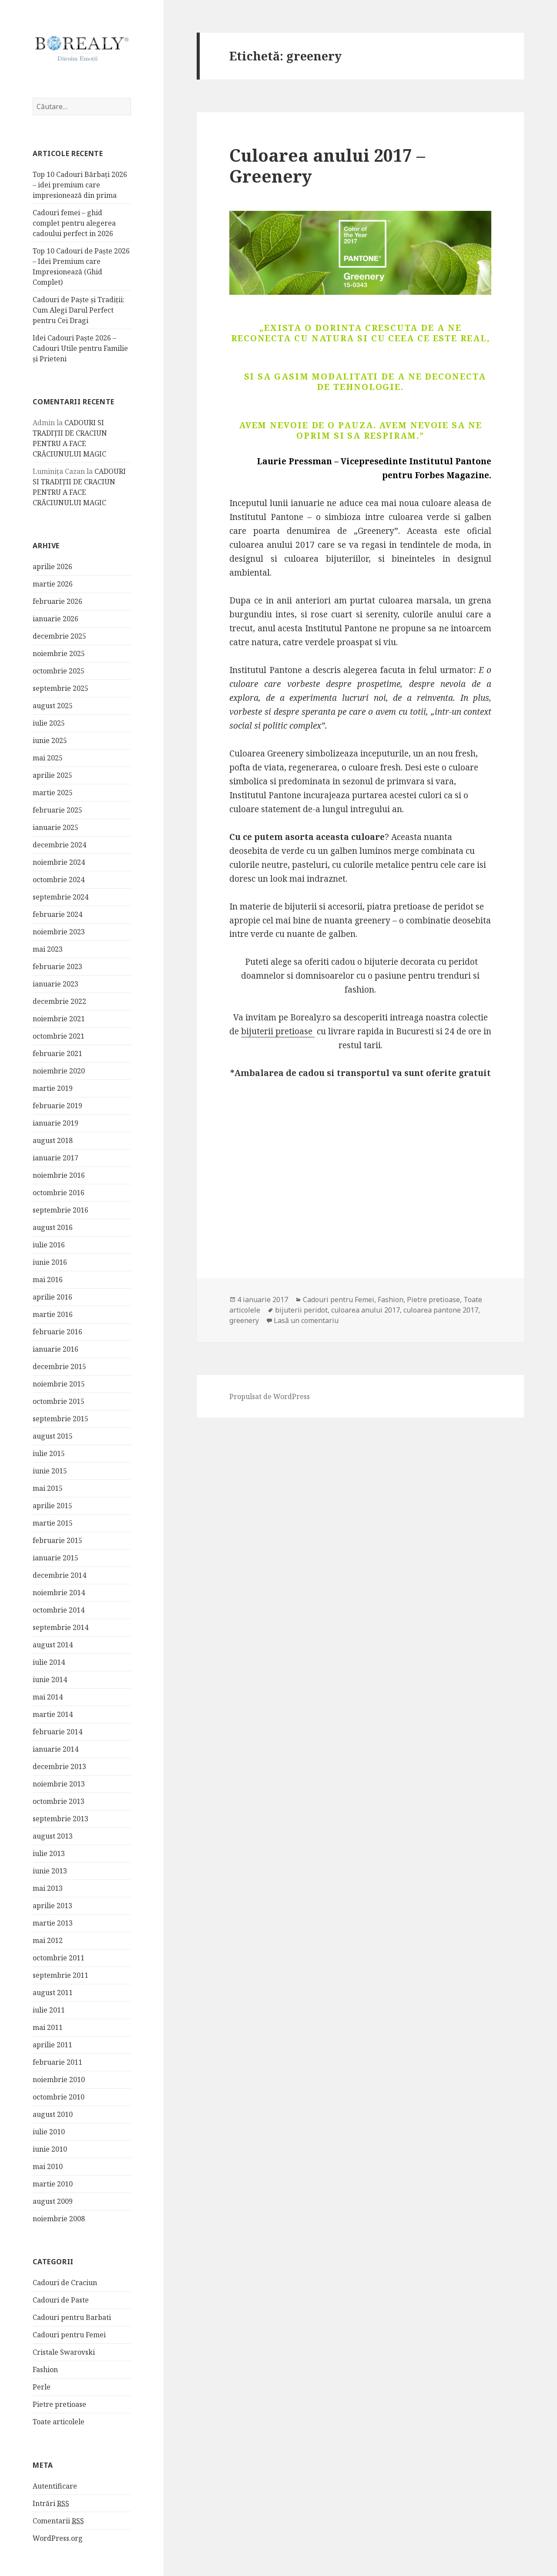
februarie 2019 (57, 1105)
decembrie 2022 (59, 1001)
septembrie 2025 (60, 688)
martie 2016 (53, 1314)
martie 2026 (53, 584)
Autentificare (55, 2486)
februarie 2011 (57, 2062)
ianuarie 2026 (55, 618)
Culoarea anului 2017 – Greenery (327, 165)
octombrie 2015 (58, 1401)
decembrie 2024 (59, 845)
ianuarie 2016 (55, 1349)
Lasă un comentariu (306, 1320)
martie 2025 (53, 792)
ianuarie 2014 (55, 1749)
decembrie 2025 (59, 636)
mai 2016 (48, 1279)
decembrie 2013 (59, 1766)
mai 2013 (48, 1888)
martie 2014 (53, 1714)
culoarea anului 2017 (365, 1310)
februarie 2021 (57, 1053)
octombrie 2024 (58, 879)
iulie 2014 (49, 1662)
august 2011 (53, 1992)
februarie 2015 (57, 1540)
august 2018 (53, 1140)
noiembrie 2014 (59, 1592)
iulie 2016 (49, 1245)
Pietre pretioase (59, 2404)
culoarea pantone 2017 (440, 1310)
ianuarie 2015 (55, 1558)
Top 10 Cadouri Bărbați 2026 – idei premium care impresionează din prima (80, 185)
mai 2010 (48, 2166)
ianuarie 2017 (55, 1158)
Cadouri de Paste (61, 2300)
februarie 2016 (57, 1331)
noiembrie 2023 (59, 931)
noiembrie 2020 (59, 1071)
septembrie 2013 (60, 1818)
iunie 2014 (50, 1679)
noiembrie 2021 (59, 1018)
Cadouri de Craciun (65, 2282)
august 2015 (53, 1436)
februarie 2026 (57, 601)
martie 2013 (53, 1923)
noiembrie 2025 (59, 653)
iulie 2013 (49, 1853)
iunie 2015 (50, 1471)
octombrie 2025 (58, 671)
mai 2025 (48, 758)
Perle (41, 2387)
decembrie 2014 (59, 1575)
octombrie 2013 (58, 1801)
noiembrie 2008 (59, 2218)
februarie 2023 (57, 966)
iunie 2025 (50, 740)
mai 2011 (48, 2027)
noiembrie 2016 (59, 1175)
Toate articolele (58, 2421)
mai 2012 (48, 1940)
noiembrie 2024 (59, 862)
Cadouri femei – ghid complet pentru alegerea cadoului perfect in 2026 (74, 223)
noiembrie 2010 (59, 2079)
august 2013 (53, 1836)
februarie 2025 (57, 810)
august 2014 (53, 1645)
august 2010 (53, 2114)
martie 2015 (53, 1523)
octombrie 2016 (58, 1192)
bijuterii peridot (301, 1310)
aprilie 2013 (52, 1905)
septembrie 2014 (60, 1627)
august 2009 (53, 2201)
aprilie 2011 (52, 2044)
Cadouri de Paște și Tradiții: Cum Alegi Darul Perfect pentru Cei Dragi (78, 310)
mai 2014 (48, 1697)
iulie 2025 (49, 723)
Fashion (45, 2369)
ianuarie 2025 (55, 827)
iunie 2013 (50, 1871)
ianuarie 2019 (55, 1123)
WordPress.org (58, 2538)
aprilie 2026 (52, 566)
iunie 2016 (50, 1262)
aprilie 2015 (52, 1505)
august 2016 (53, 1227)
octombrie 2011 (58, 1958)
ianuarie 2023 (55, 984)
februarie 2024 (57, 914)
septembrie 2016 (60, 1210)
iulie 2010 (49, 2131)
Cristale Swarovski (64, 2352)
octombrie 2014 (58, 1610)
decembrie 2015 (59, 1366)
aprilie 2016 (52, 1297)
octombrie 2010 (58, 2097)
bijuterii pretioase (278, 1031)
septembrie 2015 (60, 1418)
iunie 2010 (50, 2149)
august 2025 (53, 705)
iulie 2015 (49, 1453)
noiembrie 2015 (59, 1384)
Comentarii (58, 2521)
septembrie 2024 (60, 897)
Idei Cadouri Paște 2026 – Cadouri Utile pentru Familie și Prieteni (80, 348)
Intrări (51, 2504)
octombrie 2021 (58, 1036)
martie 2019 (53, 1088)
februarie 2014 (57, 1731)
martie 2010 (53, 2184)
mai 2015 (48, 1488)
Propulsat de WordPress (269, 1396)
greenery (244, 1320)
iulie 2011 (49, 2010)
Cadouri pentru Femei (69, 2334)
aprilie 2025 (52, 775)
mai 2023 (48, 949)
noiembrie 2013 (59, 1784)
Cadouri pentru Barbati (72, 2317)
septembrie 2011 (60, 1975)
